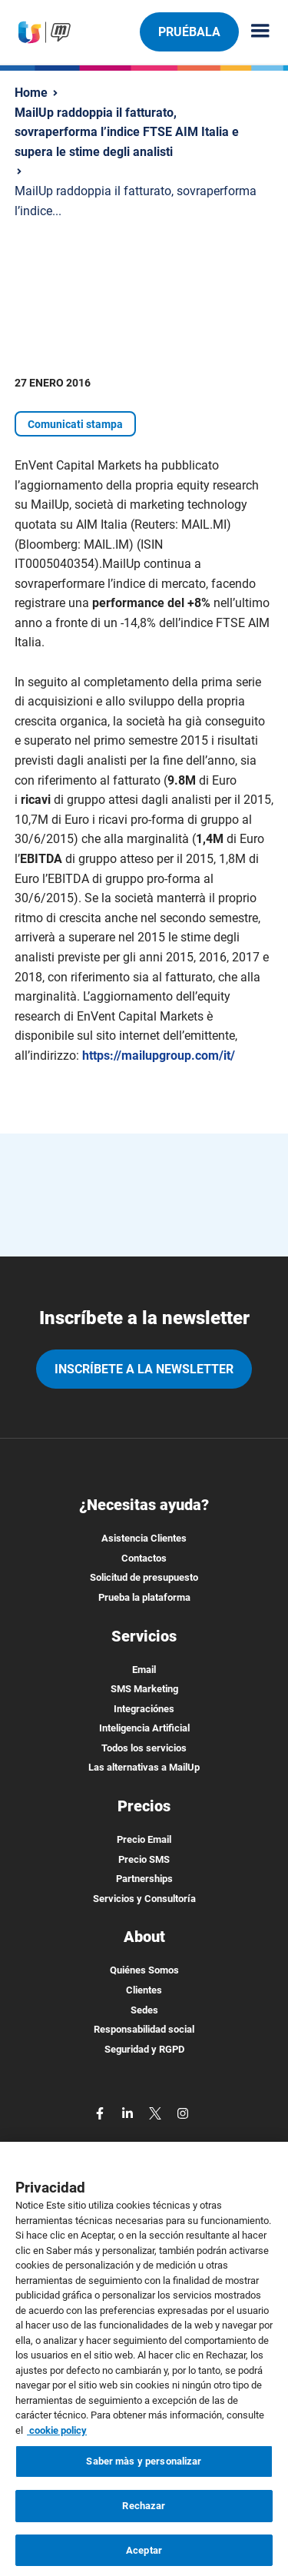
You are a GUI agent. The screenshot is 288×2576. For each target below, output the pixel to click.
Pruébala (189, 31)
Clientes (144, 1990)
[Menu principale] (254, 32)
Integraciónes (144, 1709)
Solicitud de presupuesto (144, 1577)
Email (144, 1669)
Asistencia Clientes (144, 1538)
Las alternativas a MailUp (144, 1767)
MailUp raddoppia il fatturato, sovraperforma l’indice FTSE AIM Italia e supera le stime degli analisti (127, 132)
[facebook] (101, 2112)
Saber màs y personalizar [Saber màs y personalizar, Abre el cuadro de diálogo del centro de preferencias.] (143, 2468)
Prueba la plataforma (144, 1597)
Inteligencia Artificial (144, 1728)
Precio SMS (144, 1859)
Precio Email (144, 1839)
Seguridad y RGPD (144, 2049)
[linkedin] (129, 2112)
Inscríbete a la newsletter (144, 1369)
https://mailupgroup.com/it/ (158, 1055)
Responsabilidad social (144, 2029)
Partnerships (144, 1878)
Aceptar (144, 2556)
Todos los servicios (144, 1748)
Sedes (144, 2010)
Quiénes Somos (144, 1970)
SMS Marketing (144, 1689)
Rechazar (143, 2512)
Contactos (144, 1558)
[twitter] (156, 2112)
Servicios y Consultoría (144, 1898)
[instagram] (183, 2112)
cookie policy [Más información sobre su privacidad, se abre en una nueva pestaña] (57, 2436)
